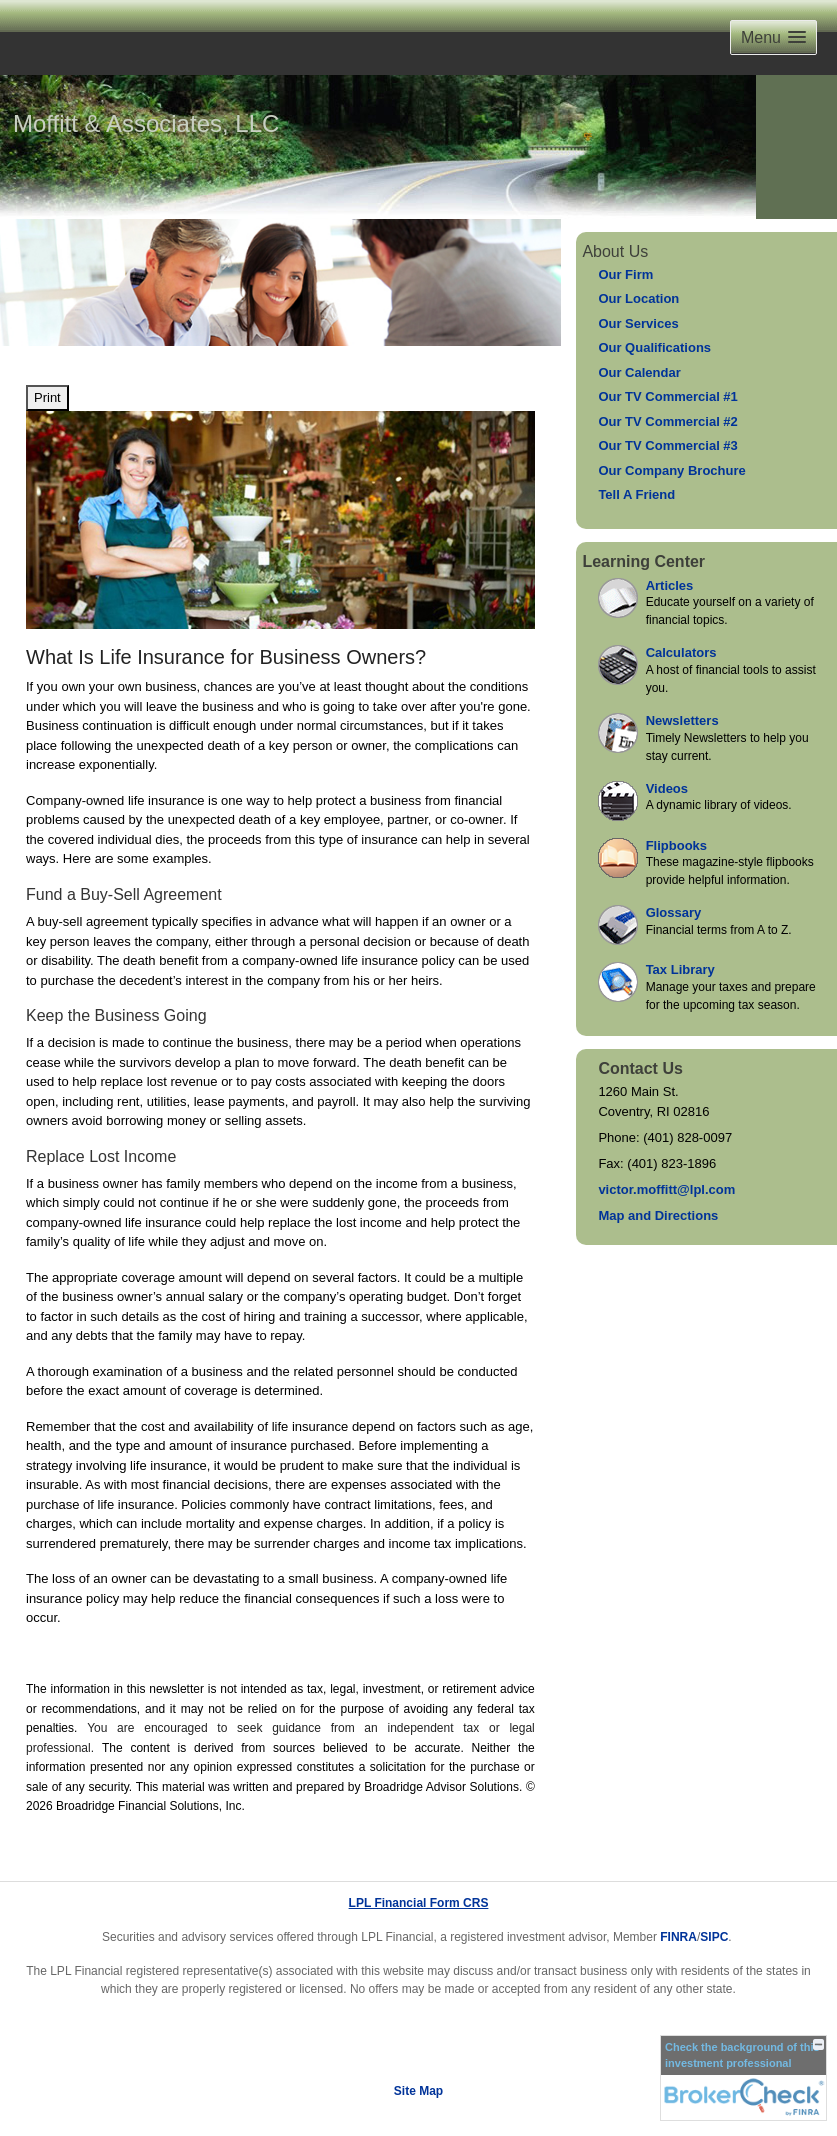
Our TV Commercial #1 (667, 396)
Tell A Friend (636, 494)
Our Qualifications (654, 347)
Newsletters (682, 720)
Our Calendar (639, 372)
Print (47, 397)
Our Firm (625, 274)
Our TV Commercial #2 (667, 421)
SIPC (714, 1937)
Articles (670, 585)
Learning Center (643, 561)
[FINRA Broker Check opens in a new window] (743, 2078)
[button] (773, 37)
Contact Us (640, 1068)
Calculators (681, 652)
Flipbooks (676, 845)
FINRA (678, 1937)
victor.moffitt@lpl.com (666, 1189)
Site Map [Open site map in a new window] (418, 2091)
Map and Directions (658, 1215)
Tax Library (680, 969)
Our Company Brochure (671, 470)
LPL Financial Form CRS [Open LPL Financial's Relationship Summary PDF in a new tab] (419, 1903)
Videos (667, 788)
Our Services (638, 323)
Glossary (674, 912)
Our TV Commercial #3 (667, 445)
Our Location (638, 298)
